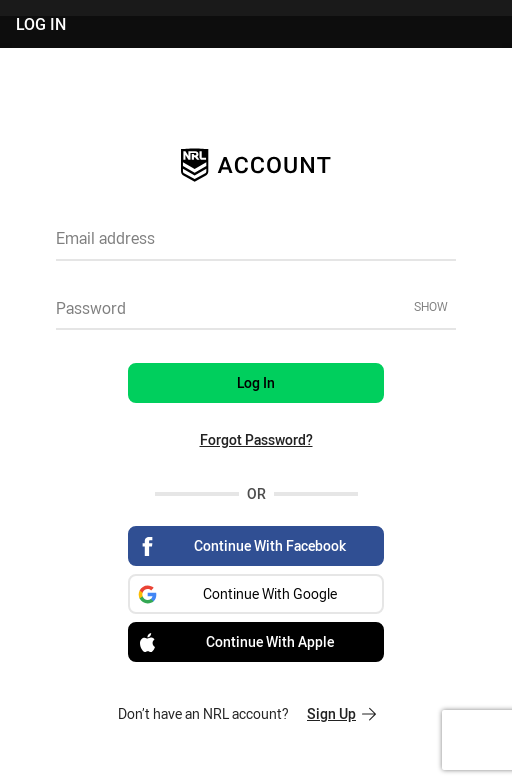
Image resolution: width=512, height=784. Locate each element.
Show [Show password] (431, 306)
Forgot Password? (256, 439)
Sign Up (341, 713)
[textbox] (256, 245)
